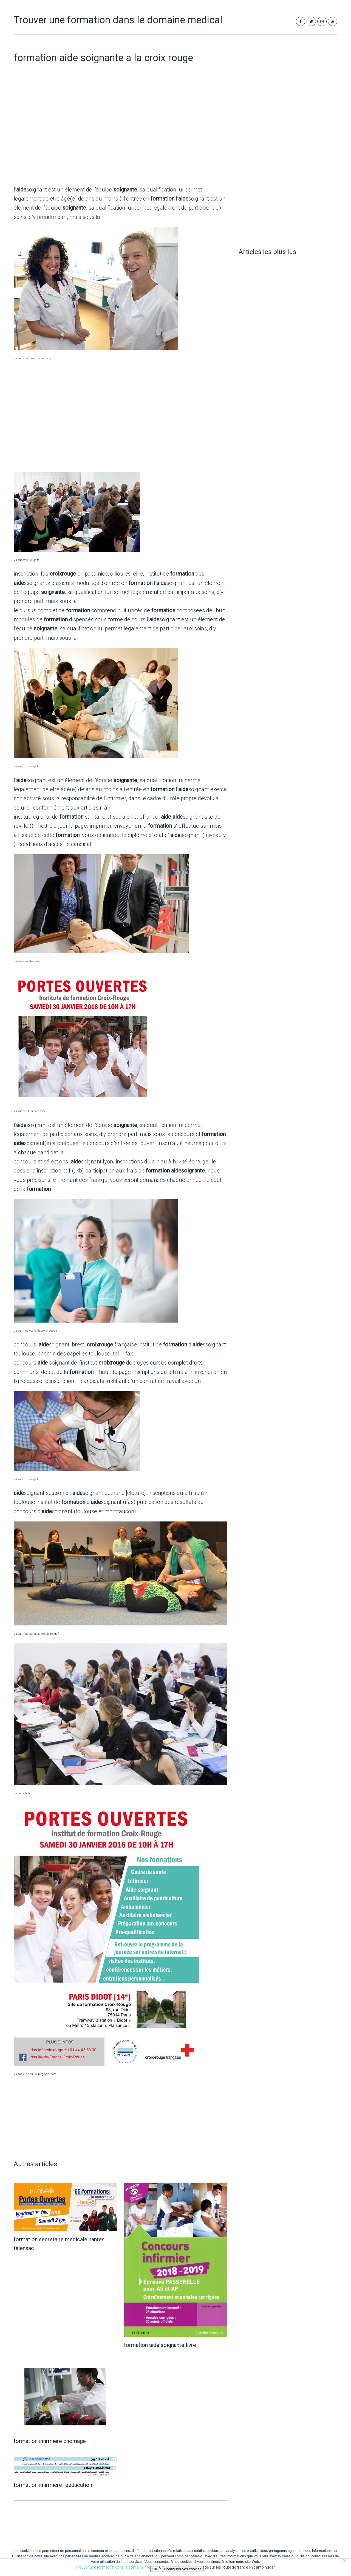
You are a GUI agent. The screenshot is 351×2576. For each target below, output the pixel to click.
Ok (154, 2569)
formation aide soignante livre (160, 2345)
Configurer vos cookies (183, 2569)
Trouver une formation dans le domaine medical (118, 20)
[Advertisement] (120, 137)
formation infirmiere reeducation (53, 2485)
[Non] (344, 2560)
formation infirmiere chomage (50, 2441)
